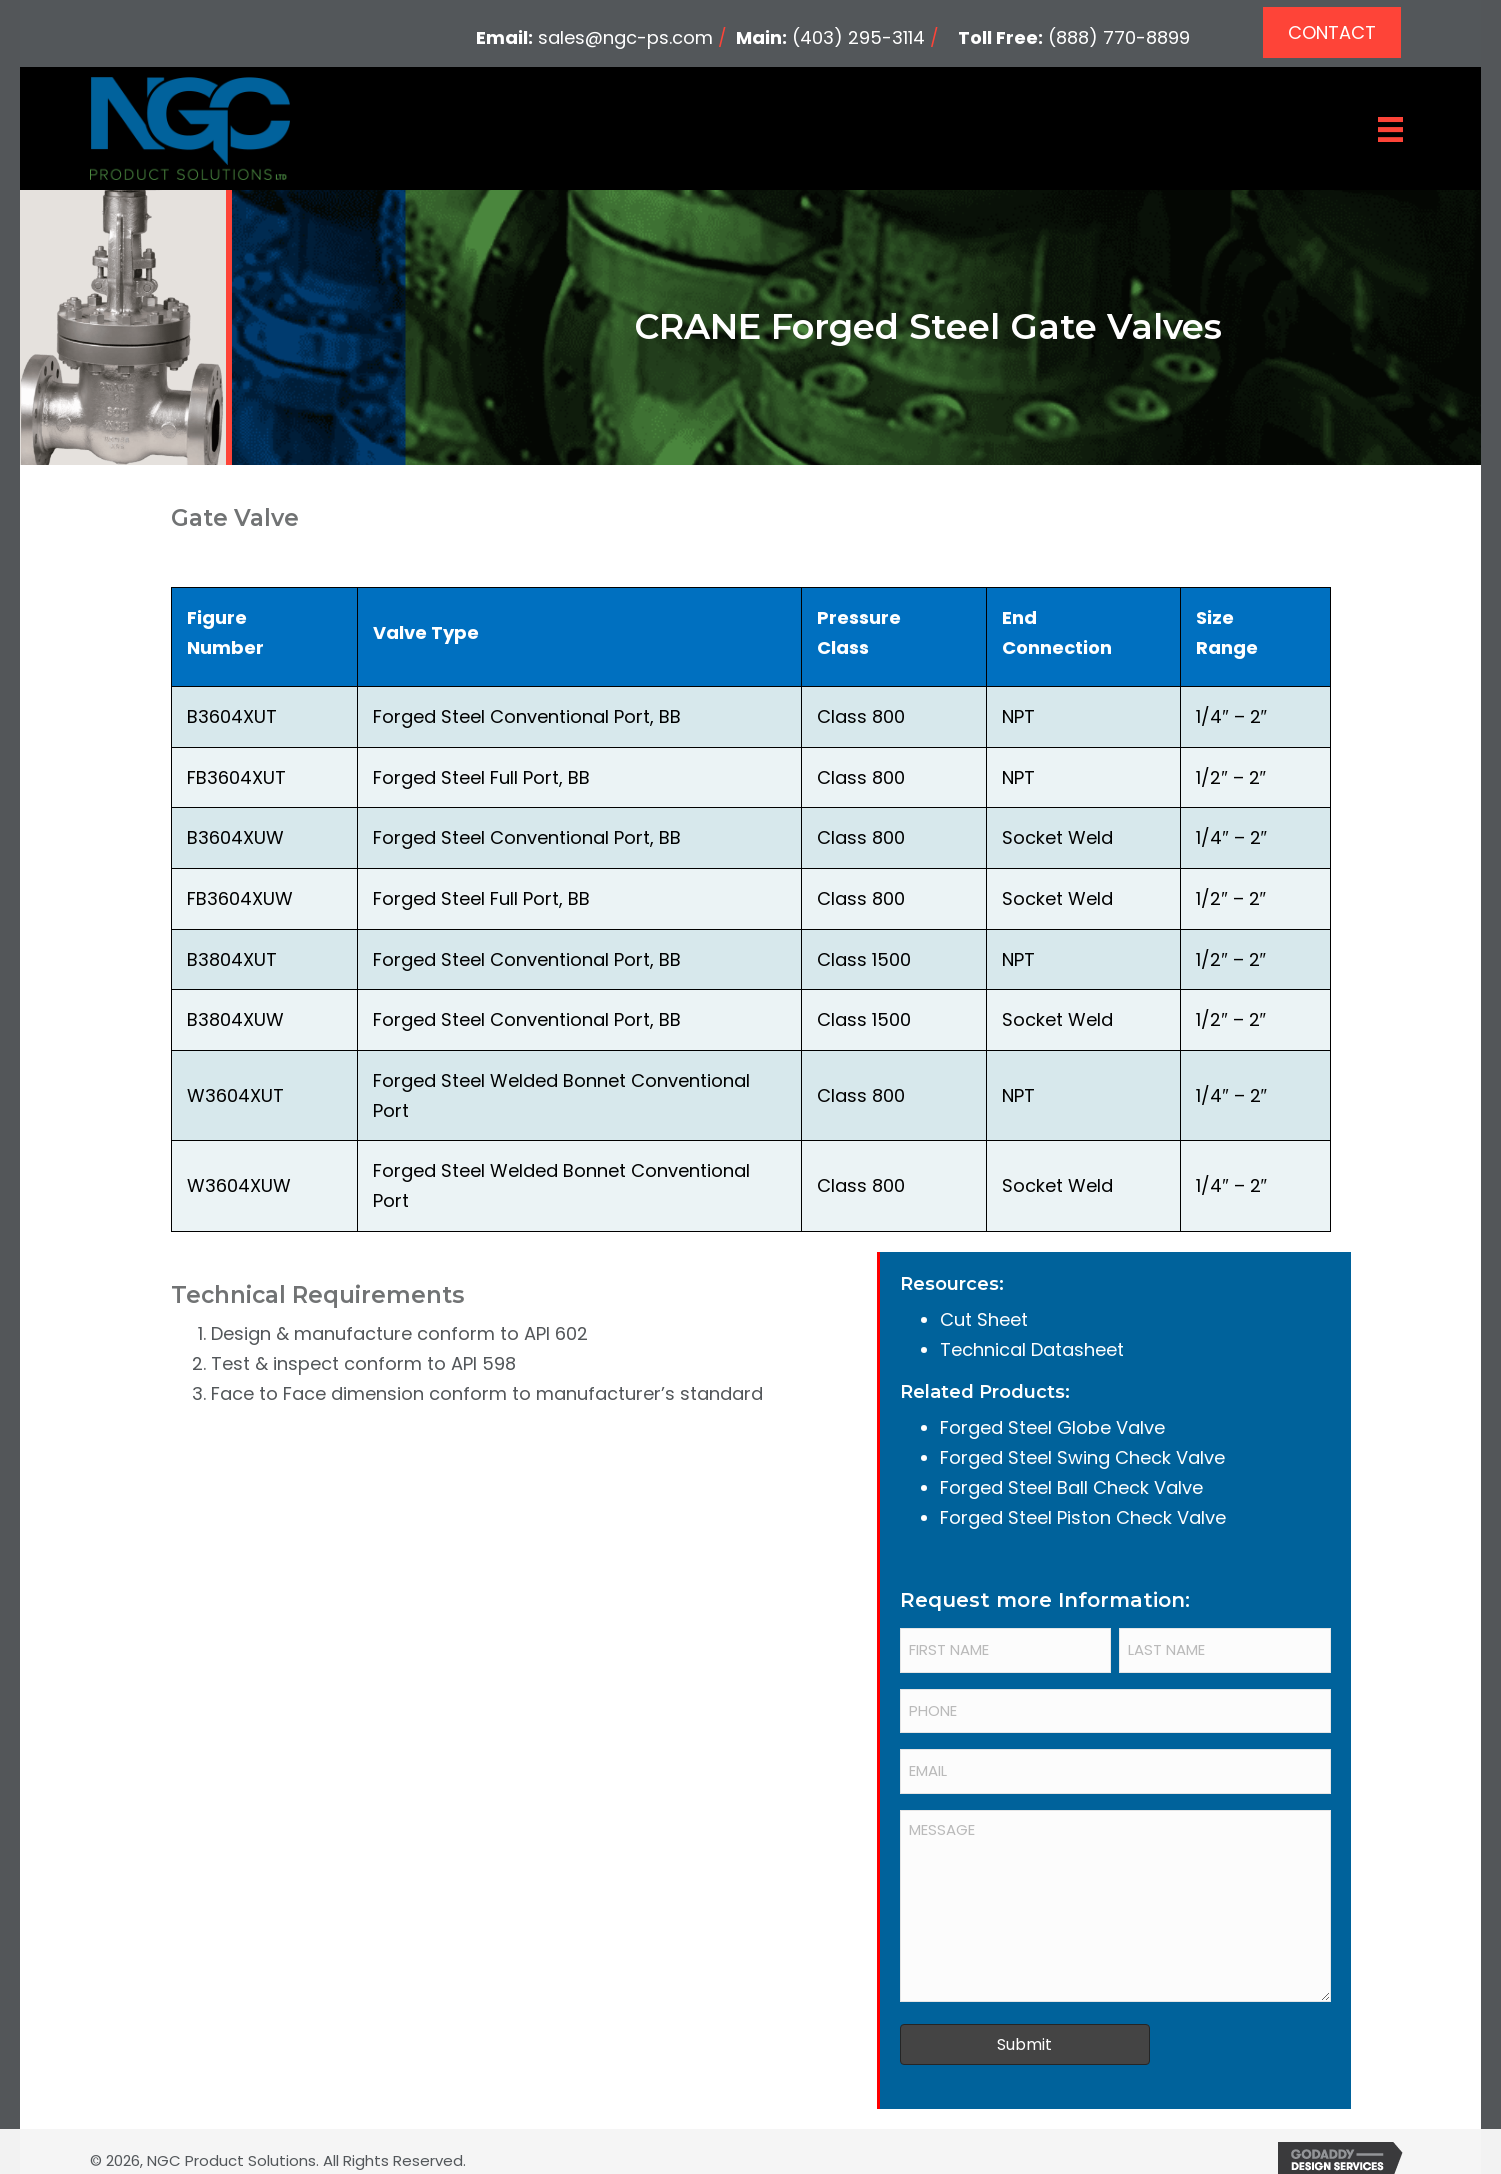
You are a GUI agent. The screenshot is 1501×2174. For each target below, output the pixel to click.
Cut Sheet (984, 1319)
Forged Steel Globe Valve (1052, 1427)
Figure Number (225, 632)
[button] (1332, 32)
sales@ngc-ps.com (625, 37)
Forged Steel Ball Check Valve (1071, 1487)
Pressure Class (859, 632)
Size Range (1227, 632)
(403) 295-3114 (858, 37)
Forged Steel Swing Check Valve (1082, 1457)
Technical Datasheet (1032, 1349)
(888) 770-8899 (1119, 37)
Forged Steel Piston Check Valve (1083, 1517)
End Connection (1057, 632)
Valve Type (426, 632)
